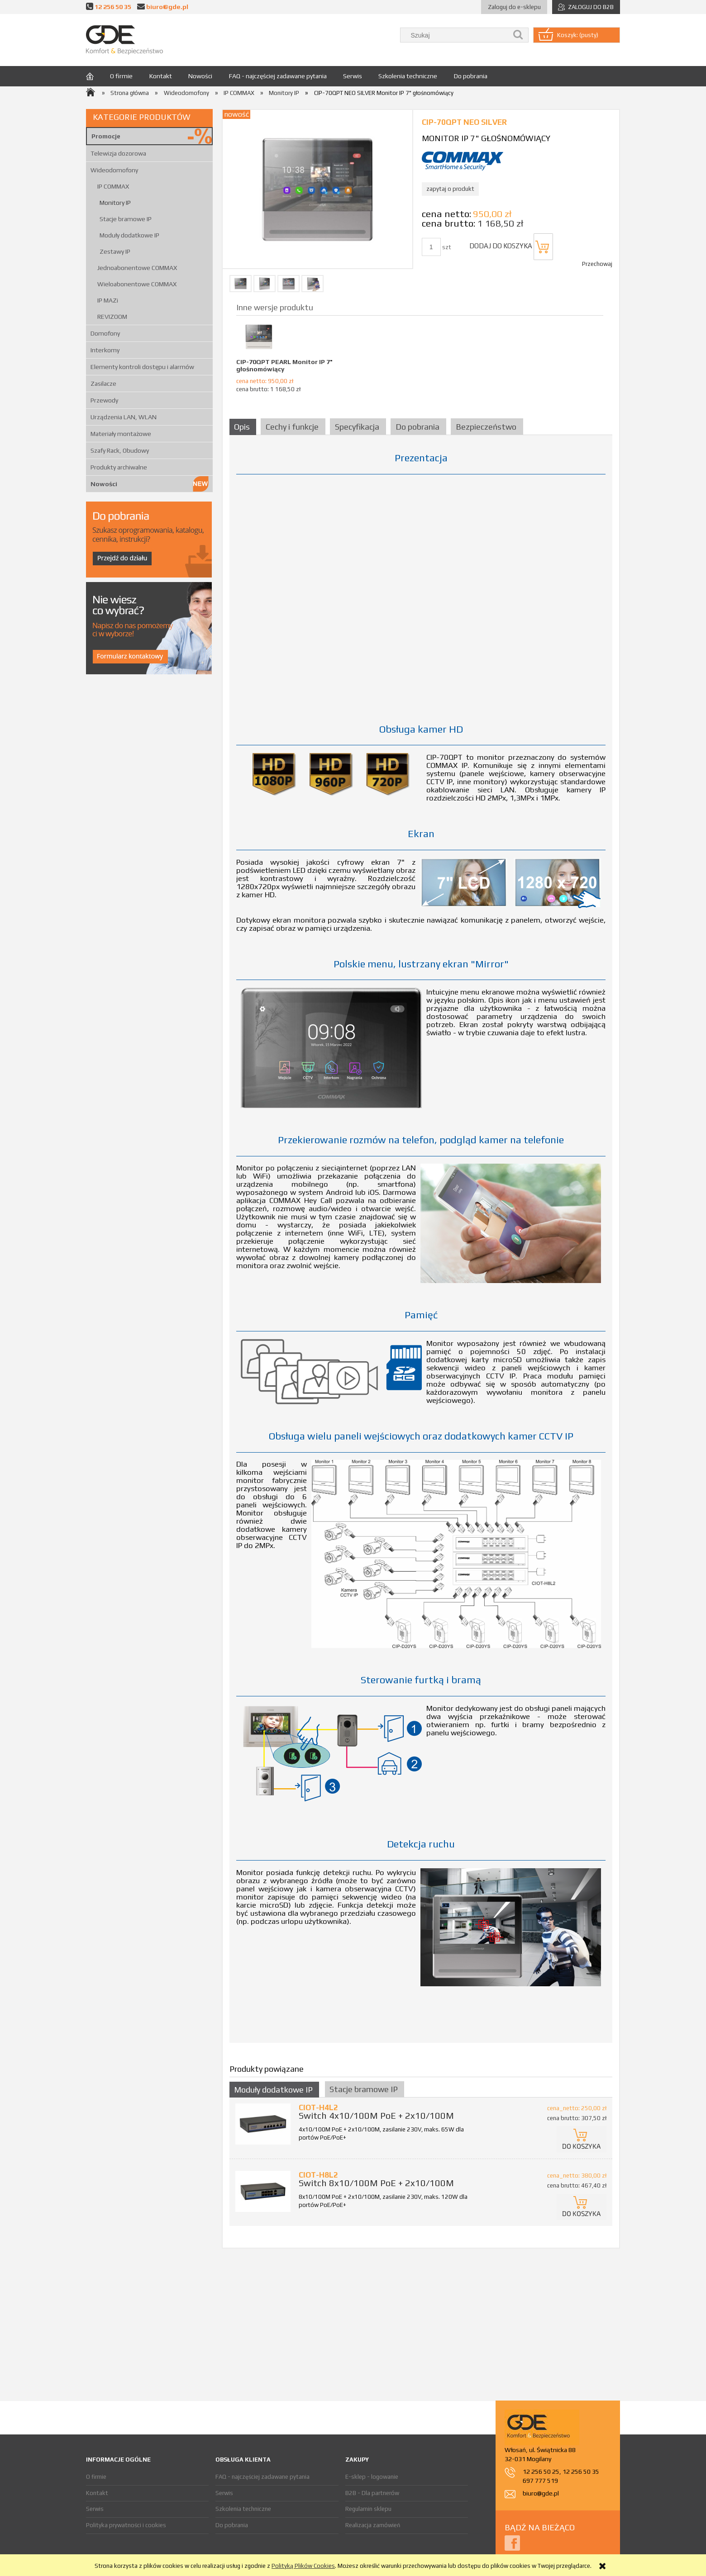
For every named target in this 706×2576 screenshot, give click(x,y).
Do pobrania (231, 2525)
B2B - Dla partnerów (372, 2493)
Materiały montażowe (121, 433)
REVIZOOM (112, 316)
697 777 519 (540, 2480)
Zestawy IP (115, 251)
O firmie (96, 2476)
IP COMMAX (113, 186)
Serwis (95, 2508)
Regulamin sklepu (368, 2508)
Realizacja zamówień (372, 2525)
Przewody (104, 400)
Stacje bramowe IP (126, 219)
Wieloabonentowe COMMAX (136, 284)
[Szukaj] (518, 35)
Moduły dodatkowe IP (129, 235)
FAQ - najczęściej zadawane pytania (262, 2476)
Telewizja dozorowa (118, 153)
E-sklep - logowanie (371, 2476)
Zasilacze (103, 383)
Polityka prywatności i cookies (126, 2525)
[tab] (243, 427)
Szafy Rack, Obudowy (120, 450)
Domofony (105, 333)
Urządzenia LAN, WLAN (124, 417)
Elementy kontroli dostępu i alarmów (142, 366)
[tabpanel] (421, 1244)
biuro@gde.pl (167, 6)
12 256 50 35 (113, 6)
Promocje (105, 136)
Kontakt (97, 2493)
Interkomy (105, 350)
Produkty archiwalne (119, 467)
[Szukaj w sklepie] (456, 35)
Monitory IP (115, 202)
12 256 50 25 (541, 2471)
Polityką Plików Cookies (303, 2565)
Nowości (104, 484)
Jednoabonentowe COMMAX (137, 267)
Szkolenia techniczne (243, 2508)
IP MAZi (107, 300)
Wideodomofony (114, 170)
